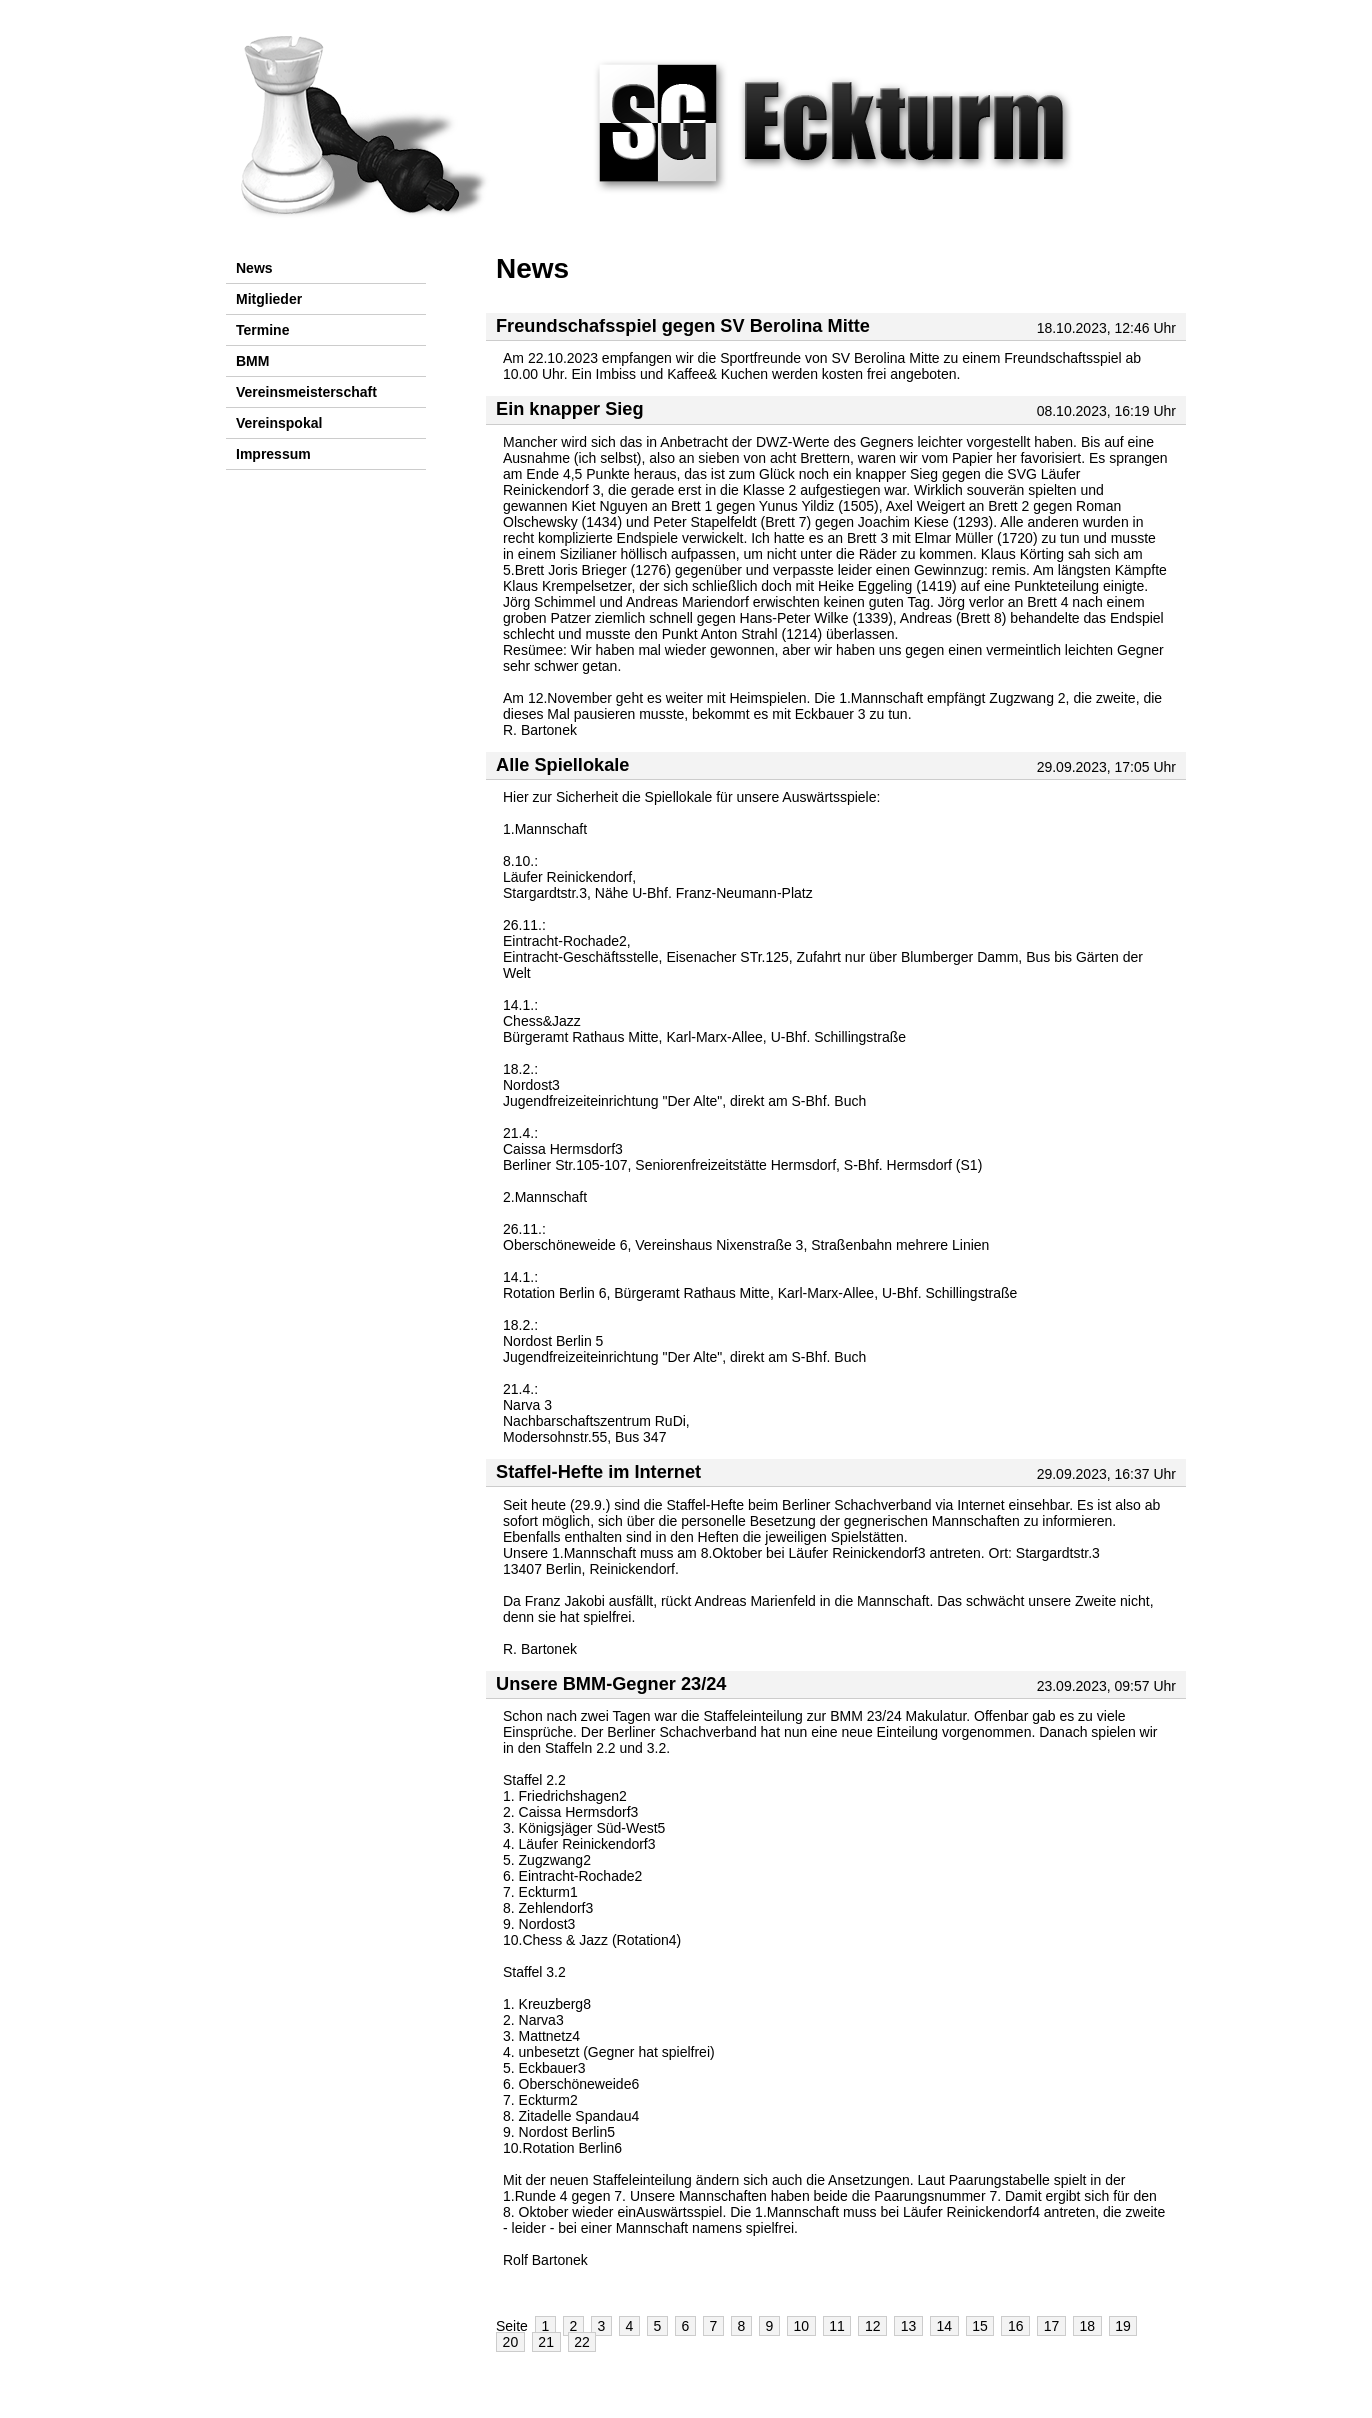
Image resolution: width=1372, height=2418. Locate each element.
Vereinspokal (279, 423)
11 (837, 2326)
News (254, 268)
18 (1088, 2326)
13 (909, 2326)
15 (980, 2326)
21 (546, 2342)
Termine (262, 330)
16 (1016, 2326)
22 (582, 2342)
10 (801, 2326)
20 (511, 2342)
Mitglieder (269, 299)
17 (1052, 2326)
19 (1123, 2326)
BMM (252, 361)
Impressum (273, 454)
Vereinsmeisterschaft (306, 392)
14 (944, 2326)
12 (873, 2326)
